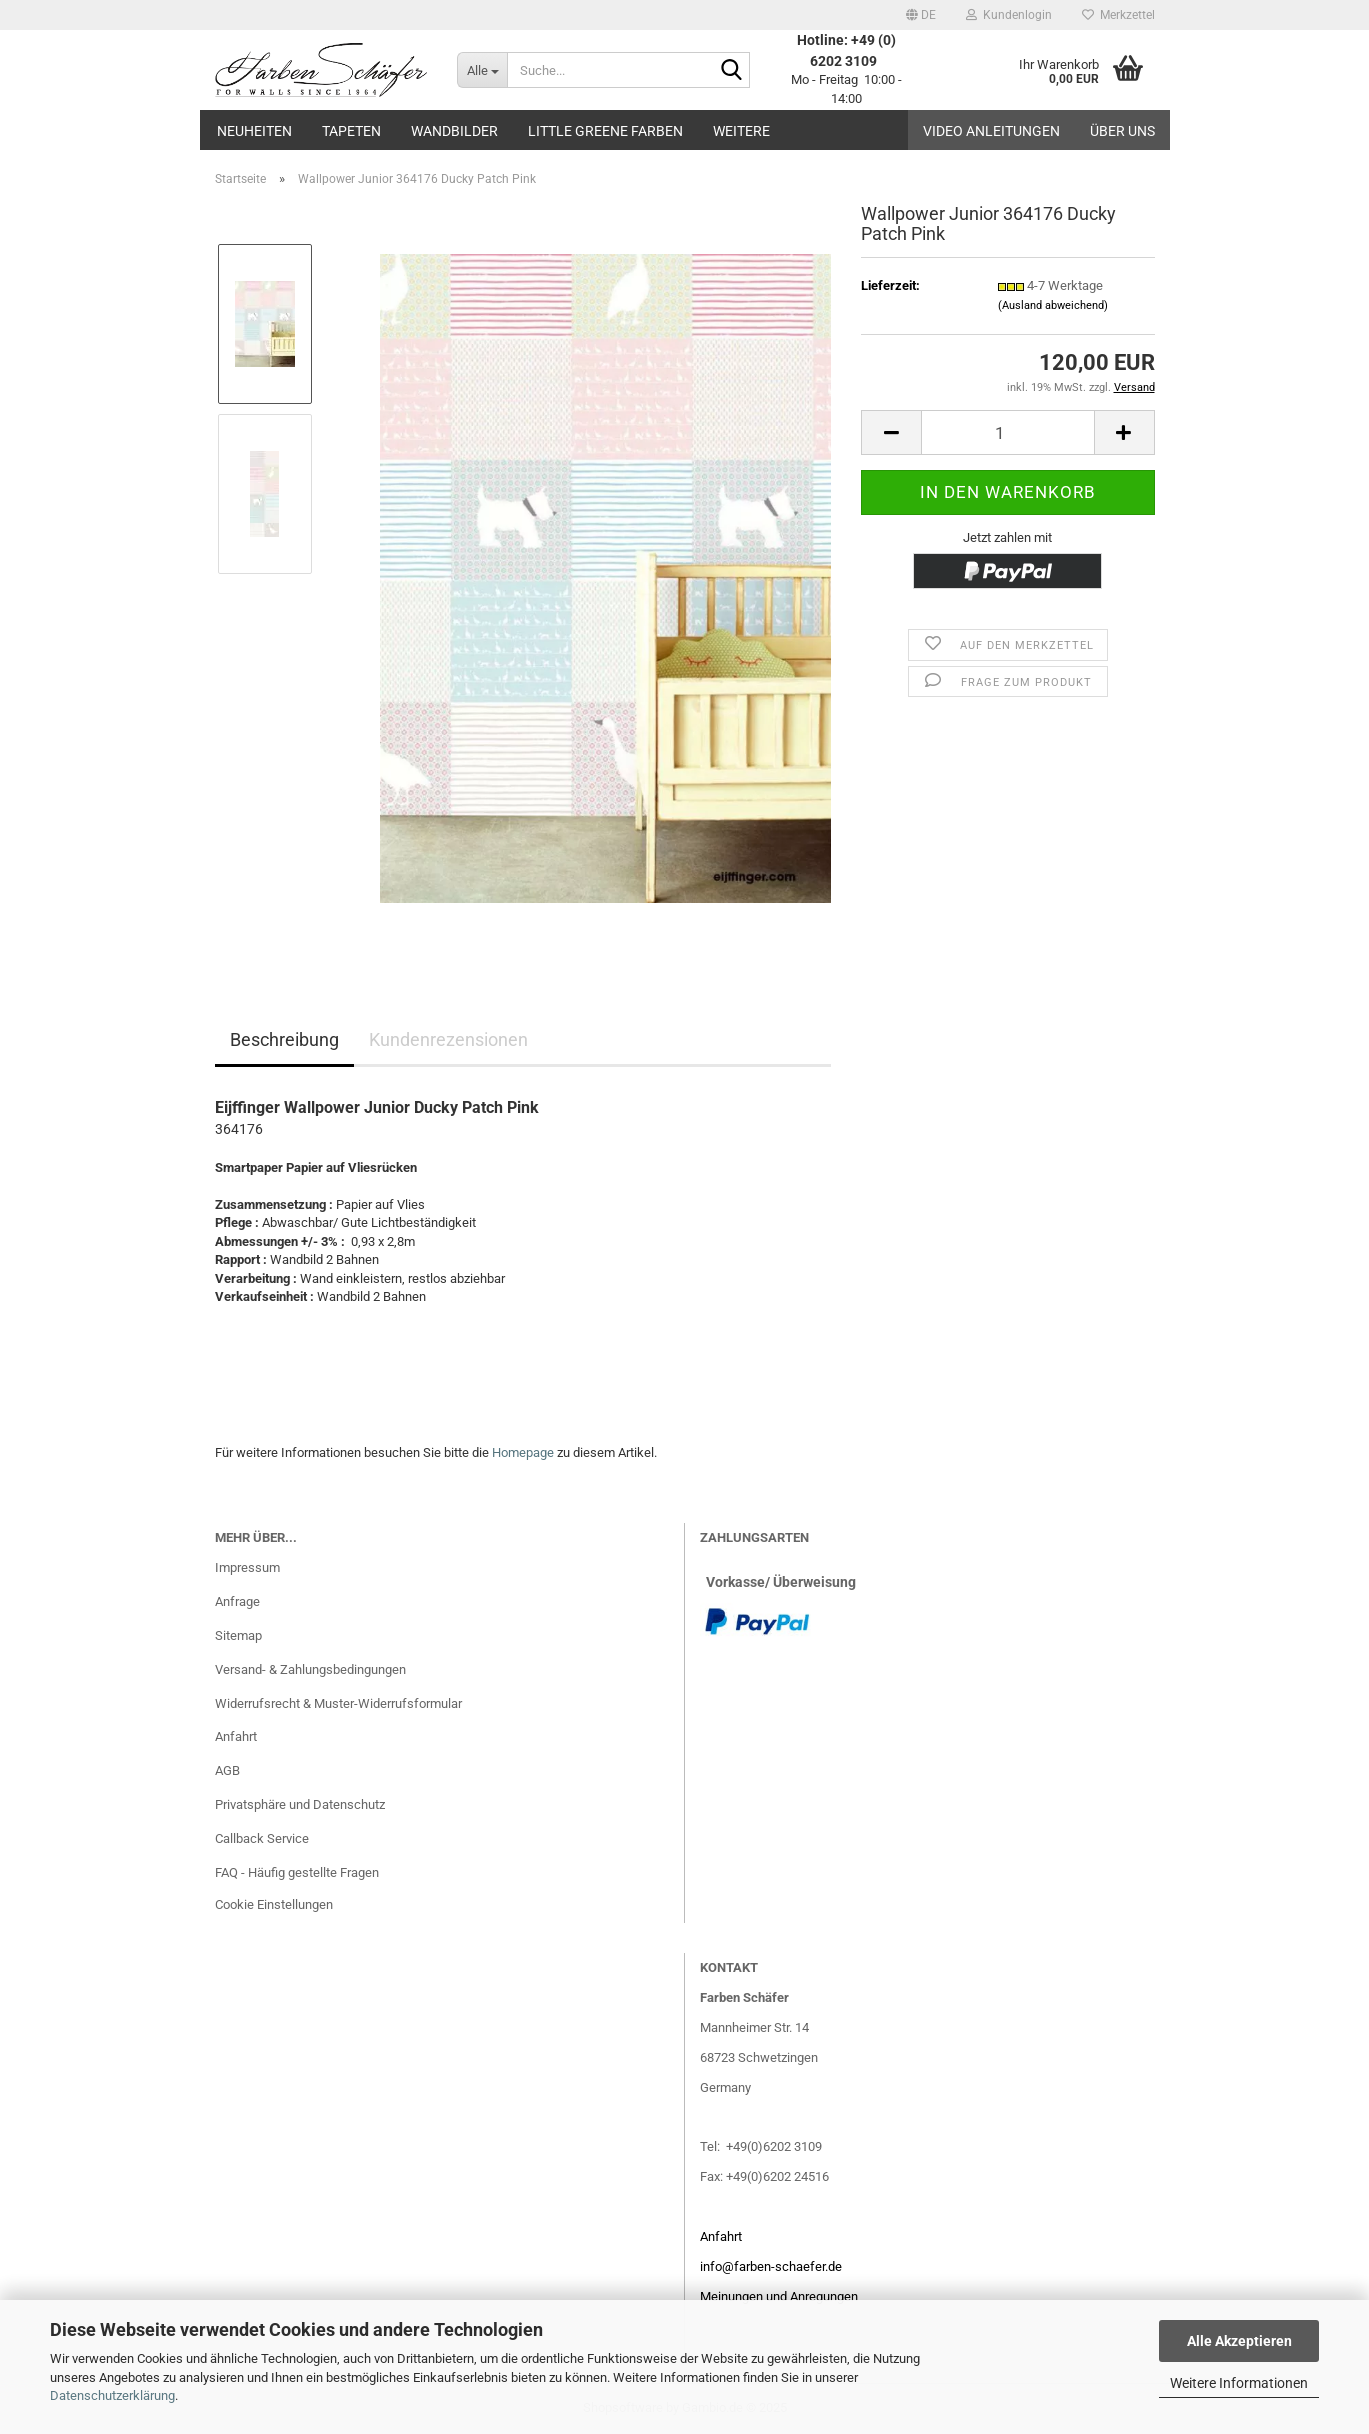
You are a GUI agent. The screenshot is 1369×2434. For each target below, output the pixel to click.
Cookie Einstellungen (274, 1904)
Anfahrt (236, 1736)
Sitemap (238, 1635)
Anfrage (237, 1601)
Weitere (741, 131)
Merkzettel (1118, 15)
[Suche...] (482, 70)
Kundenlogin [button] (1009, 15)
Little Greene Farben (605, 131)
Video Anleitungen (991, 131)
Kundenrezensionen (448, 1039)
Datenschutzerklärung (112, 2395)
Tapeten (351, 131)
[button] (921, 15)
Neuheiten (254, 131)
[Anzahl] (1007, 432)
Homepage (523, 1452)
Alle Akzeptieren (1239, 2341)
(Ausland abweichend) (1053, 305)
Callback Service (262, 1838)
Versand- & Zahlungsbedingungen (310, 1669)
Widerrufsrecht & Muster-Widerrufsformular (338, 1703)
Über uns (1122, 131)
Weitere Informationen (1239, 2383)
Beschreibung (284, 1039)
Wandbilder (454, 131)
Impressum (247, 1567)
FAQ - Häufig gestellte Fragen (297, 1872)
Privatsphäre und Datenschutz (300, 1804)
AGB (227, 1770)
